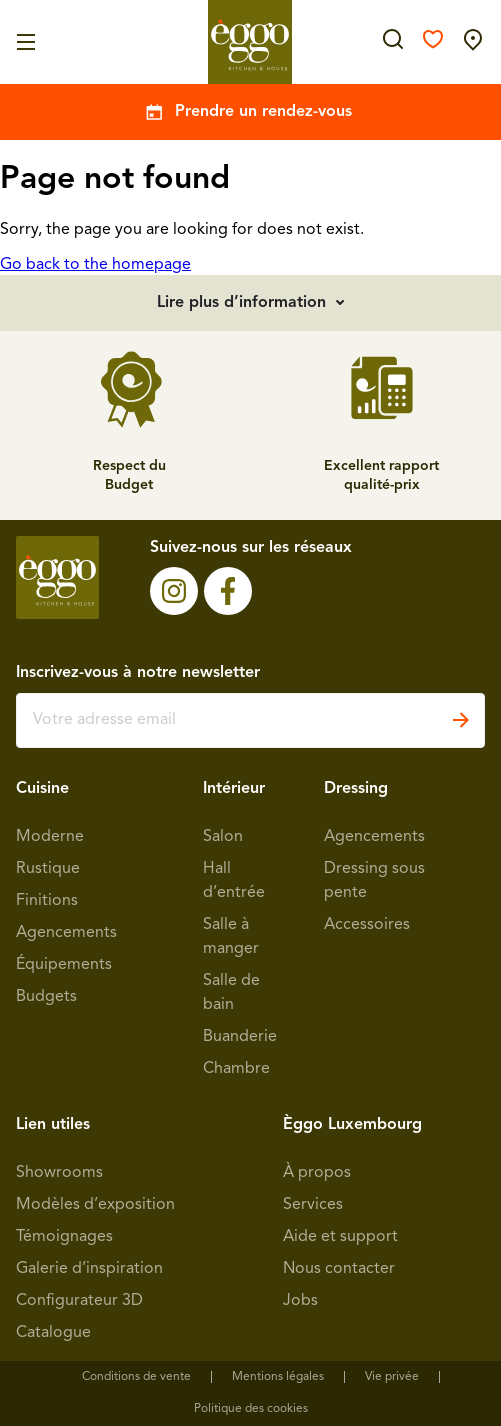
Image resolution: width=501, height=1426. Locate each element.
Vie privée (392, 1377)
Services (313, 1205)
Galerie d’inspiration (89, 1269)
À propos (317, 1173)
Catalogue (53, 1333)
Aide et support (340, 1237)
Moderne (50, 837)
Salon (223, 837)
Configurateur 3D (79, 1301)
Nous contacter (339, 1269)
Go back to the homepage (95, 265)
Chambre (236, 1069)
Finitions (47, 901)
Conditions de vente (136, 1377)
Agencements (66, 933)
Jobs (300, 1301)
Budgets (46, 997)
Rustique (48, 869)
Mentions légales (278, 1377)
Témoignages (64, 1237)
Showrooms (59, 1173)
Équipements (64, 965)
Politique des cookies (251, 1409)
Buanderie (240, 1037)
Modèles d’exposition (95, 1205)
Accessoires (367, 925)
